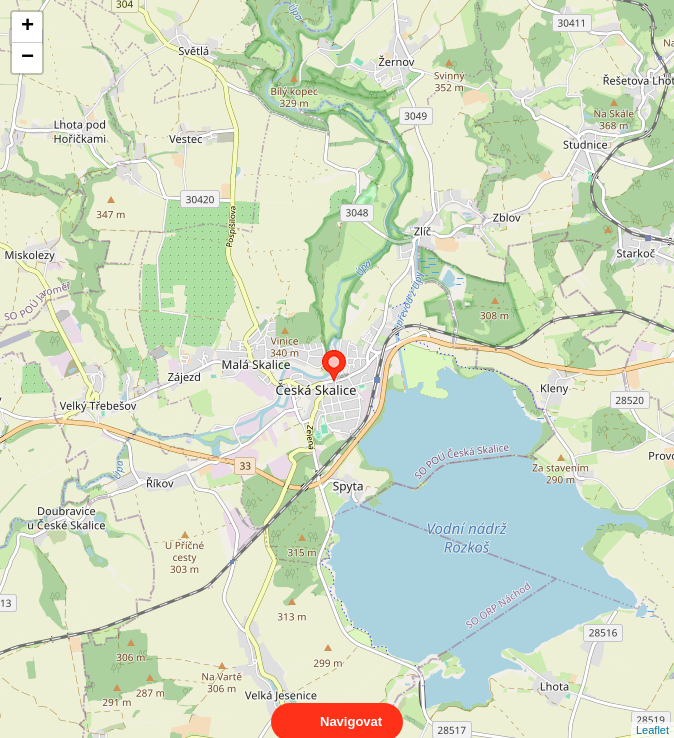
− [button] (27, 58)
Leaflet (652, 712)
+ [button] (27, 27)
